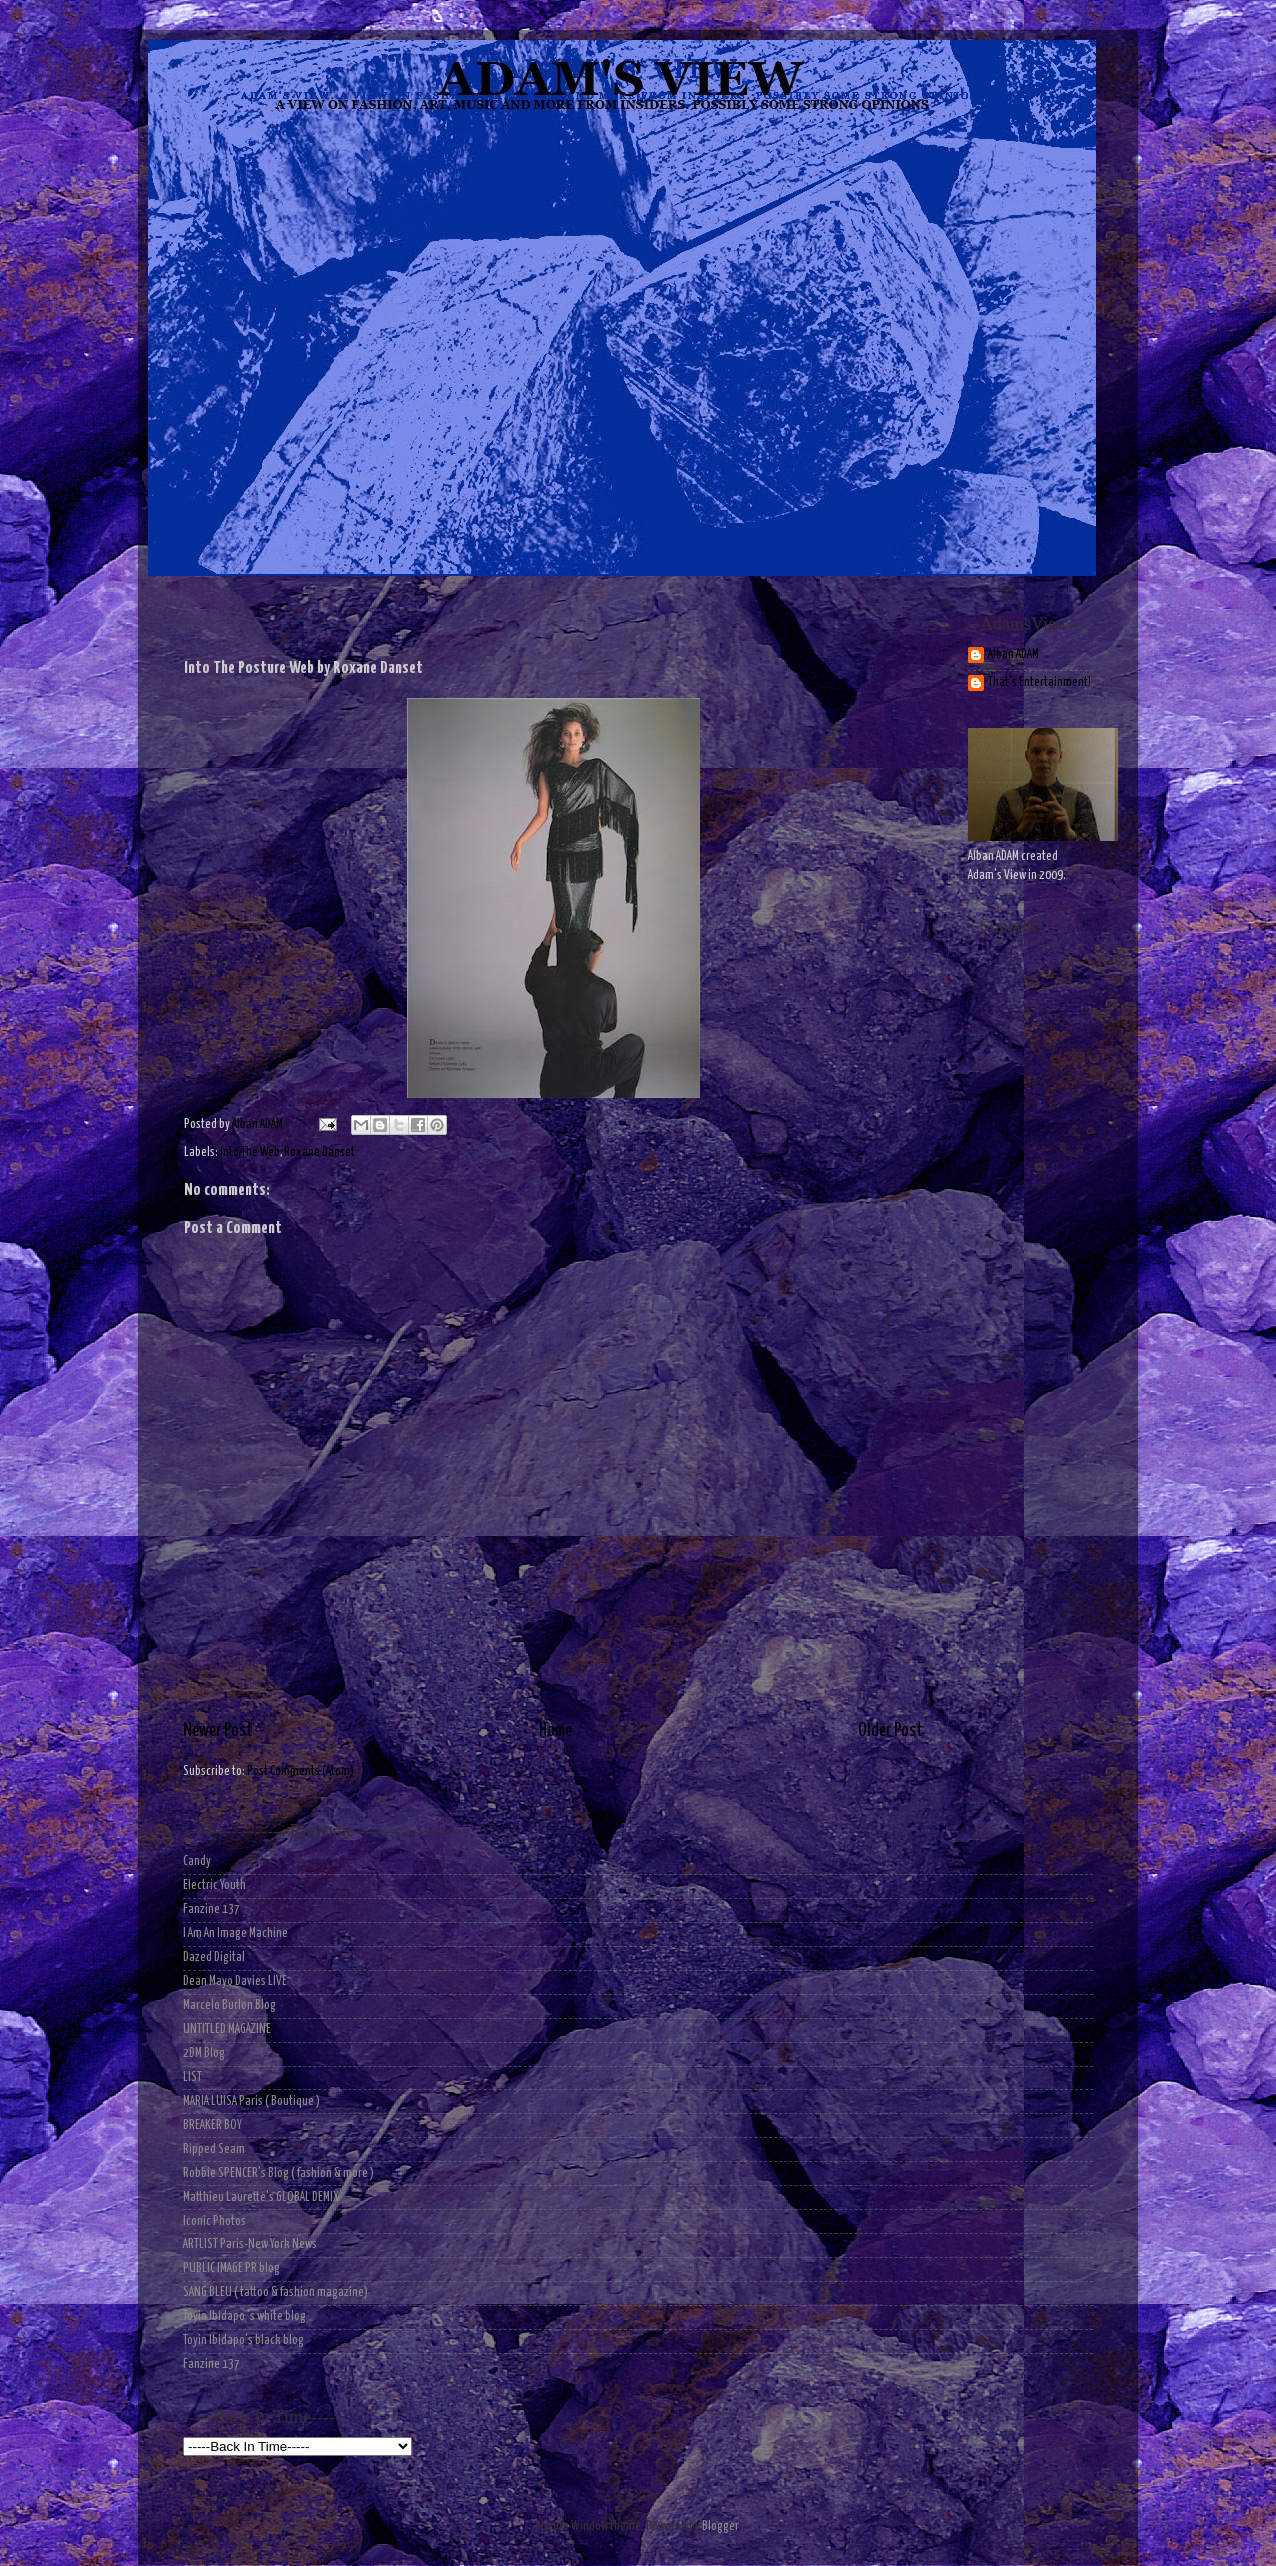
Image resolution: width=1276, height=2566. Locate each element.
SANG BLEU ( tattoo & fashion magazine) (275, 2292)
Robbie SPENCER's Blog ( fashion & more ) (278, 2173)
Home (555, 1731)
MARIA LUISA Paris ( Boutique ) (251, 2101)
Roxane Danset (319, 1152)
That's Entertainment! (1039, 682)
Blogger (720, 2526)
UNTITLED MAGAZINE (227, 2029)
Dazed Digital (214, 1957)
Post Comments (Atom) (300, 1771)
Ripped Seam (214, 2149)
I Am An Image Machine (235, 1933)
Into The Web (250, 1152)
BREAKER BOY (212, 2125)
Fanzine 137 (211, 1909)
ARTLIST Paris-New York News (250, 2244)
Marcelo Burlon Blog (229, 2005)
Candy (197, 1861)
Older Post (890, 1731)
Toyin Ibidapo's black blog (243, 2340)
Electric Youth (214, 1885)
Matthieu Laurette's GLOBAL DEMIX (261, 2197)
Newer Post (218, 1731)
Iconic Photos (214, 2221)
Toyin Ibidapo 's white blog (244, 2316)
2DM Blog (204, 2053)
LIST (192, 2077)
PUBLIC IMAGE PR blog (231, 2268)
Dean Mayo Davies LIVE (235, 1981)
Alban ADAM (1013, 654)
